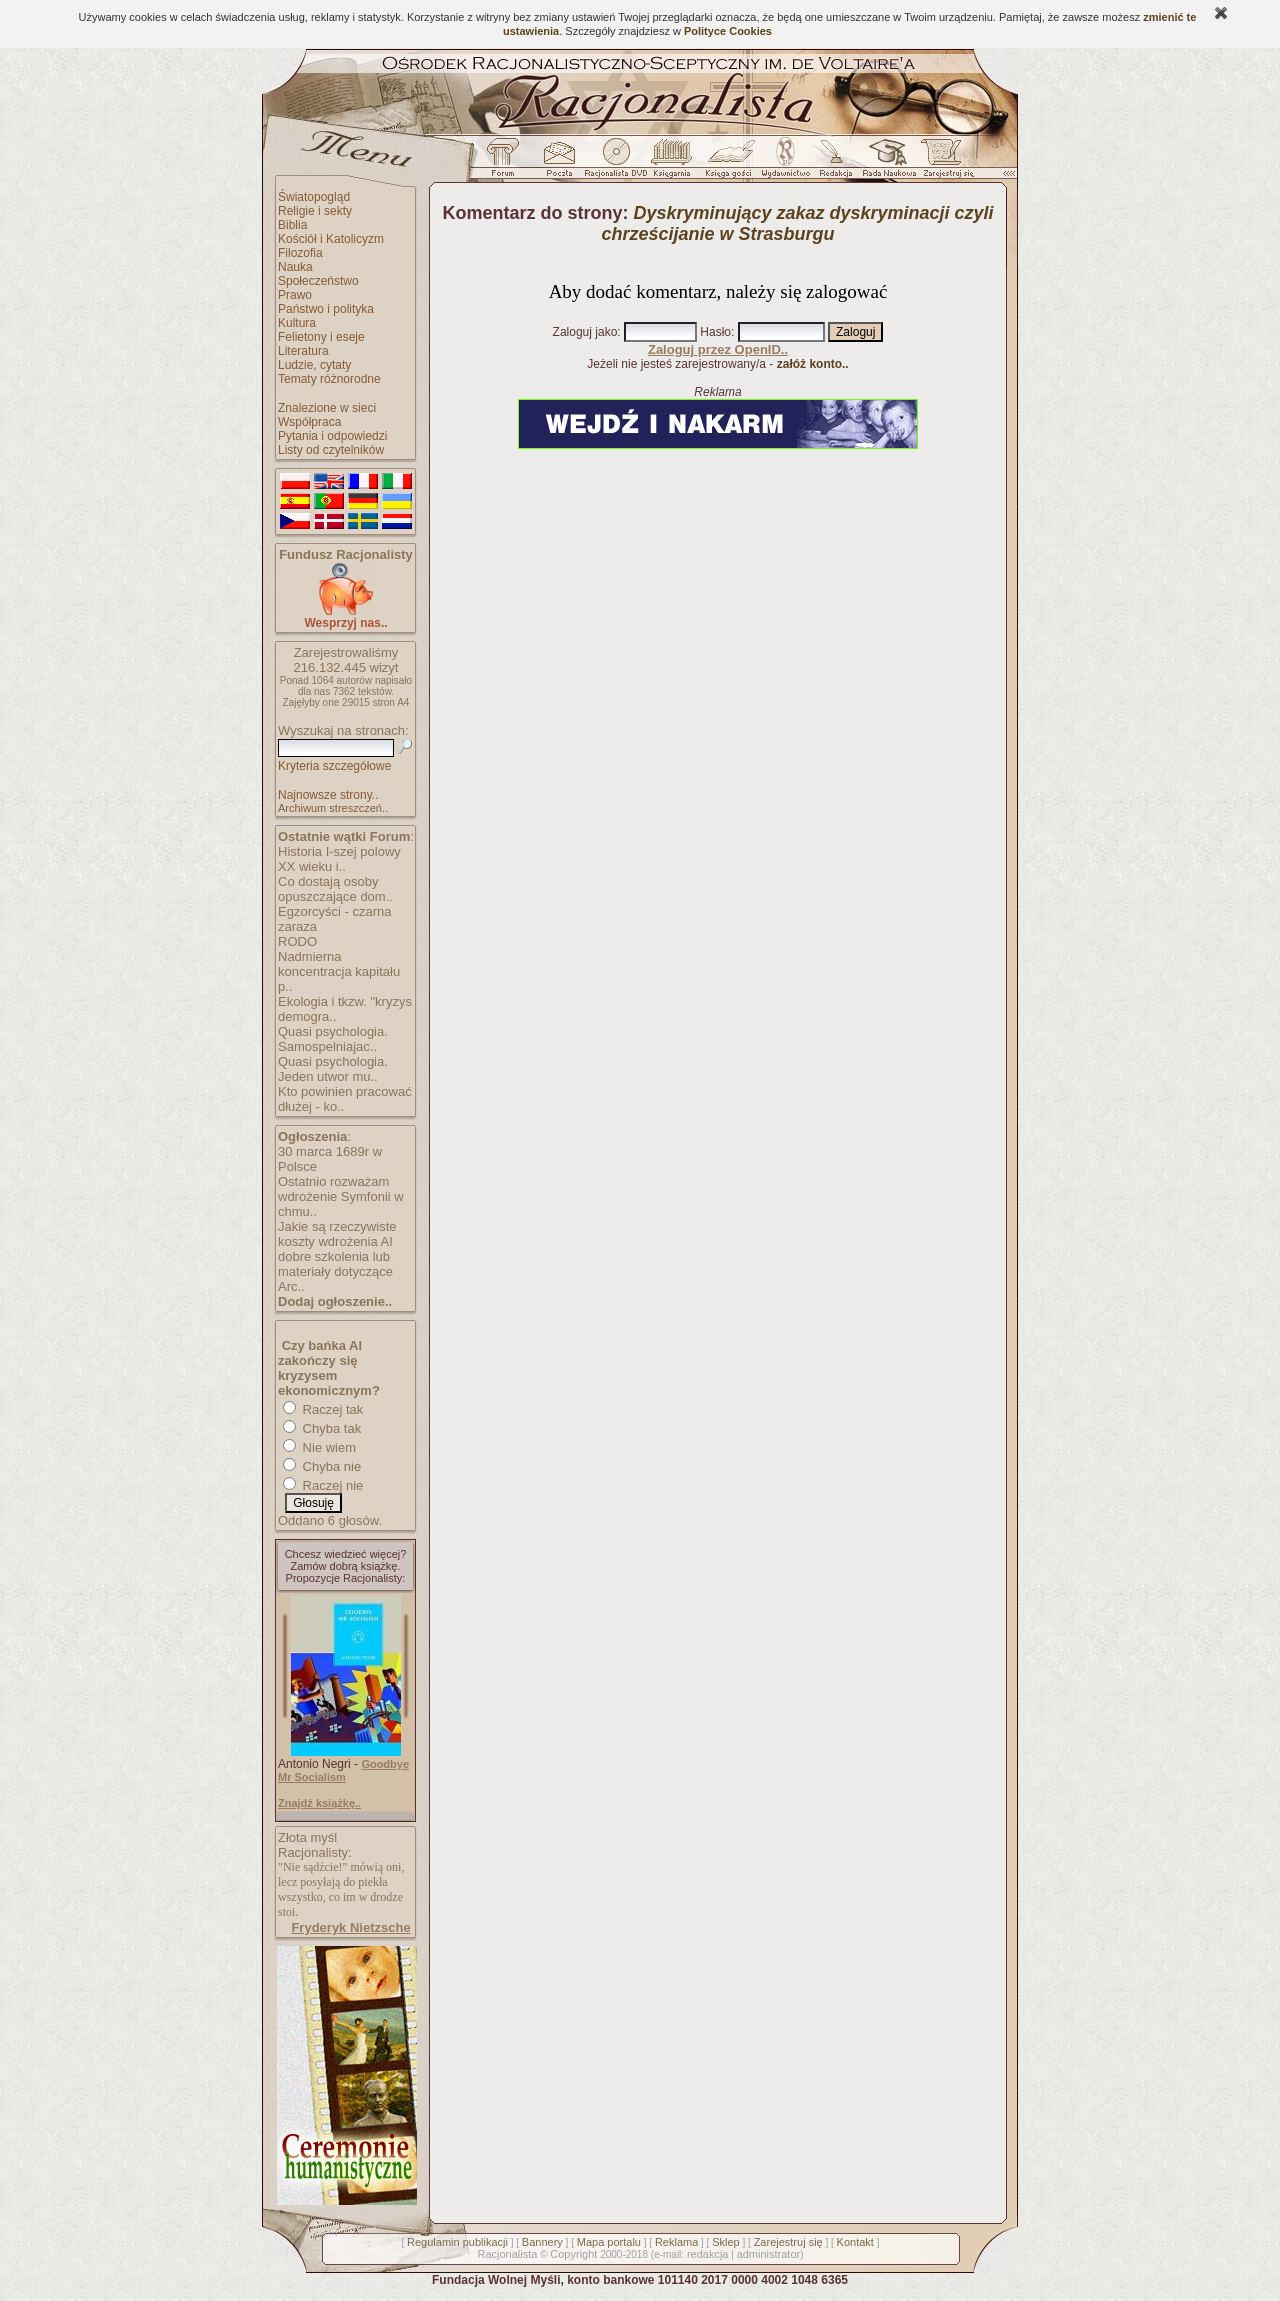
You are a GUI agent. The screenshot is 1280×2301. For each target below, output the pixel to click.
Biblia (292, 225)
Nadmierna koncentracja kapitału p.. (339, 971)
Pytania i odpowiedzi (332, 436)
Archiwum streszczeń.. (333, 808)
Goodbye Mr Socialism (343, 1770)
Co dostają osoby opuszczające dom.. (335, 889)
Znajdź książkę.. (319, 1803)
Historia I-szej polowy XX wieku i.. (339, 859)
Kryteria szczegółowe (334, 766)
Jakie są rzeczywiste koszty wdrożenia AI (337, 1234)
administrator (769, 2254)
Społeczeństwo (318, 281)
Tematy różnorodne (329, 379)
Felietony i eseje (321, 337)
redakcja (708, 2254)
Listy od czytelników (331, 450)
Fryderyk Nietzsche (350, 1927)
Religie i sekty (315, 211)
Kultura (297, 323)
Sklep (726, 2242)
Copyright (573, 2254)
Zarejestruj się (788, 2242)
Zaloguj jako (585, 332)
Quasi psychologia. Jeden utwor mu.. (333, 1069)
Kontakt (855, 2242)
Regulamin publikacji (457, 2242)
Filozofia (300, 253)
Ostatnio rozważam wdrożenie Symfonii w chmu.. (341, 1196)
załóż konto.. (813, 364)
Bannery (542, 2242)
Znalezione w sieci (327, 408)
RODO (297, 941)
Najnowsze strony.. (328, 795)
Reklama (676, 2242)
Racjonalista (507, 2254)
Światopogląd (314, 197)
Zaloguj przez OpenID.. (718, 349)
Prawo (295, 295)
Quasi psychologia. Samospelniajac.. (333, 1039)
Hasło (715, 332)
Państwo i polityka (326, 309)
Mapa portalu (609, 2242)
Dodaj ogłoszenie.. (335, 1301)
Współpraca (309, 422)
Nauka (295, 267)
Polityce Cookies (728, 31)
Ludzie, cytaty (314, 365)
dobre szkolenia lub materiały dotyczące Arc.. (335, 1271)
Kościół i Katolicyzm (331, 239)
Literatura (303, 351)
